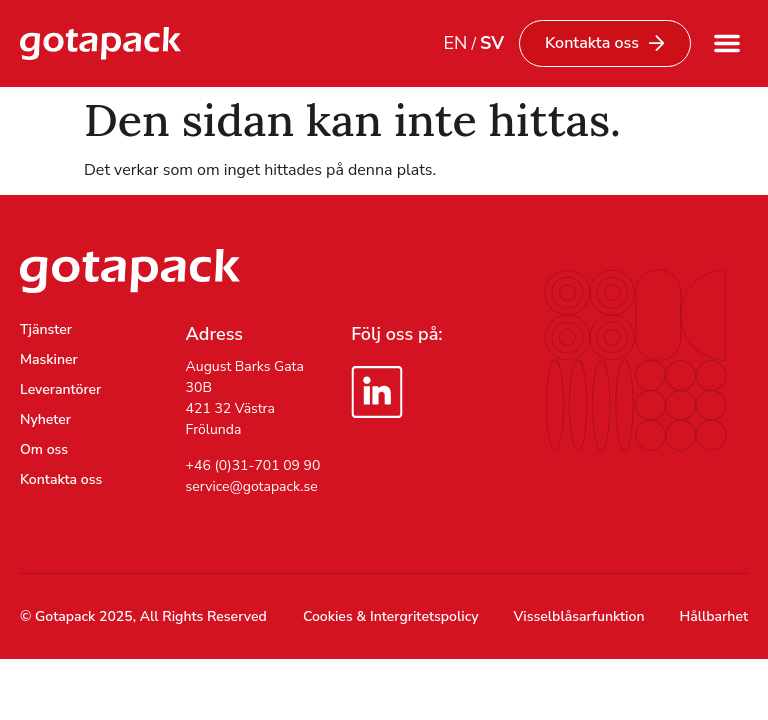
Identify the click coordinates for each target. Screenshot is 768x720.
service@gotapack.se (252, 486)
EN (455, 43)
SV (492, 43)
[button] (727, 43)
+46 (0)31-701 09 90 (253, 465)
